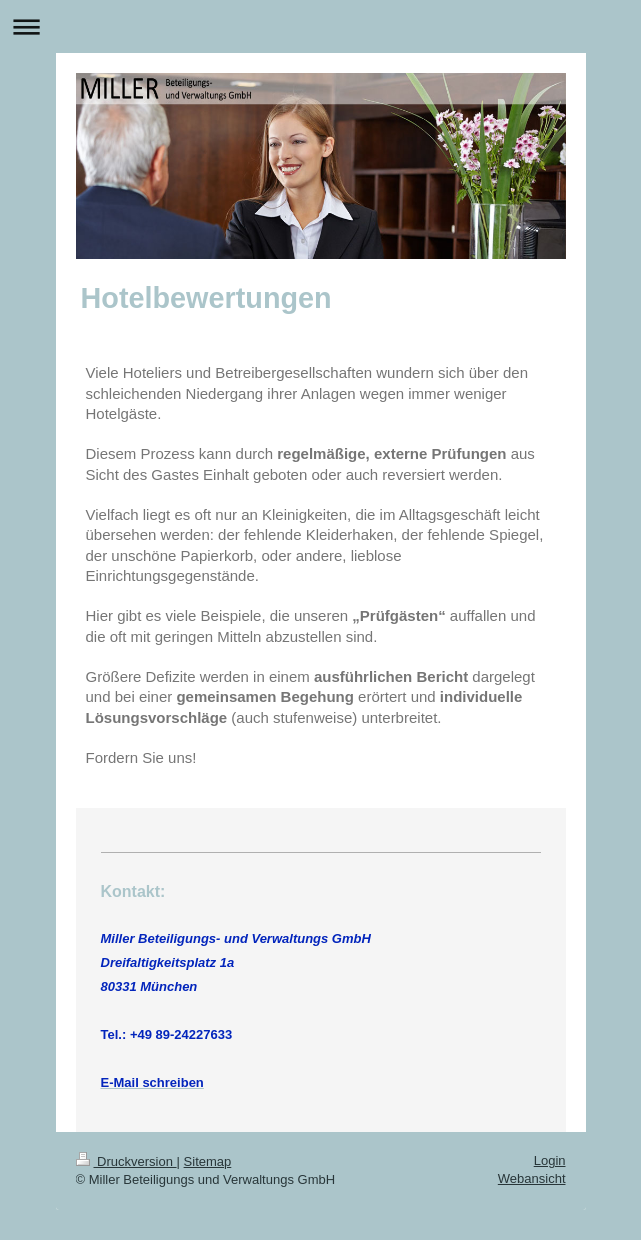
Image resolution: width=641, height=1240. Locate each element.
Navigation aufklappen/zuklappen (320, 26)
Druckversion (126, 1161)
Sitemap (208, 1161)
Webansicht (532, 1178)
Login (550, 1160)
